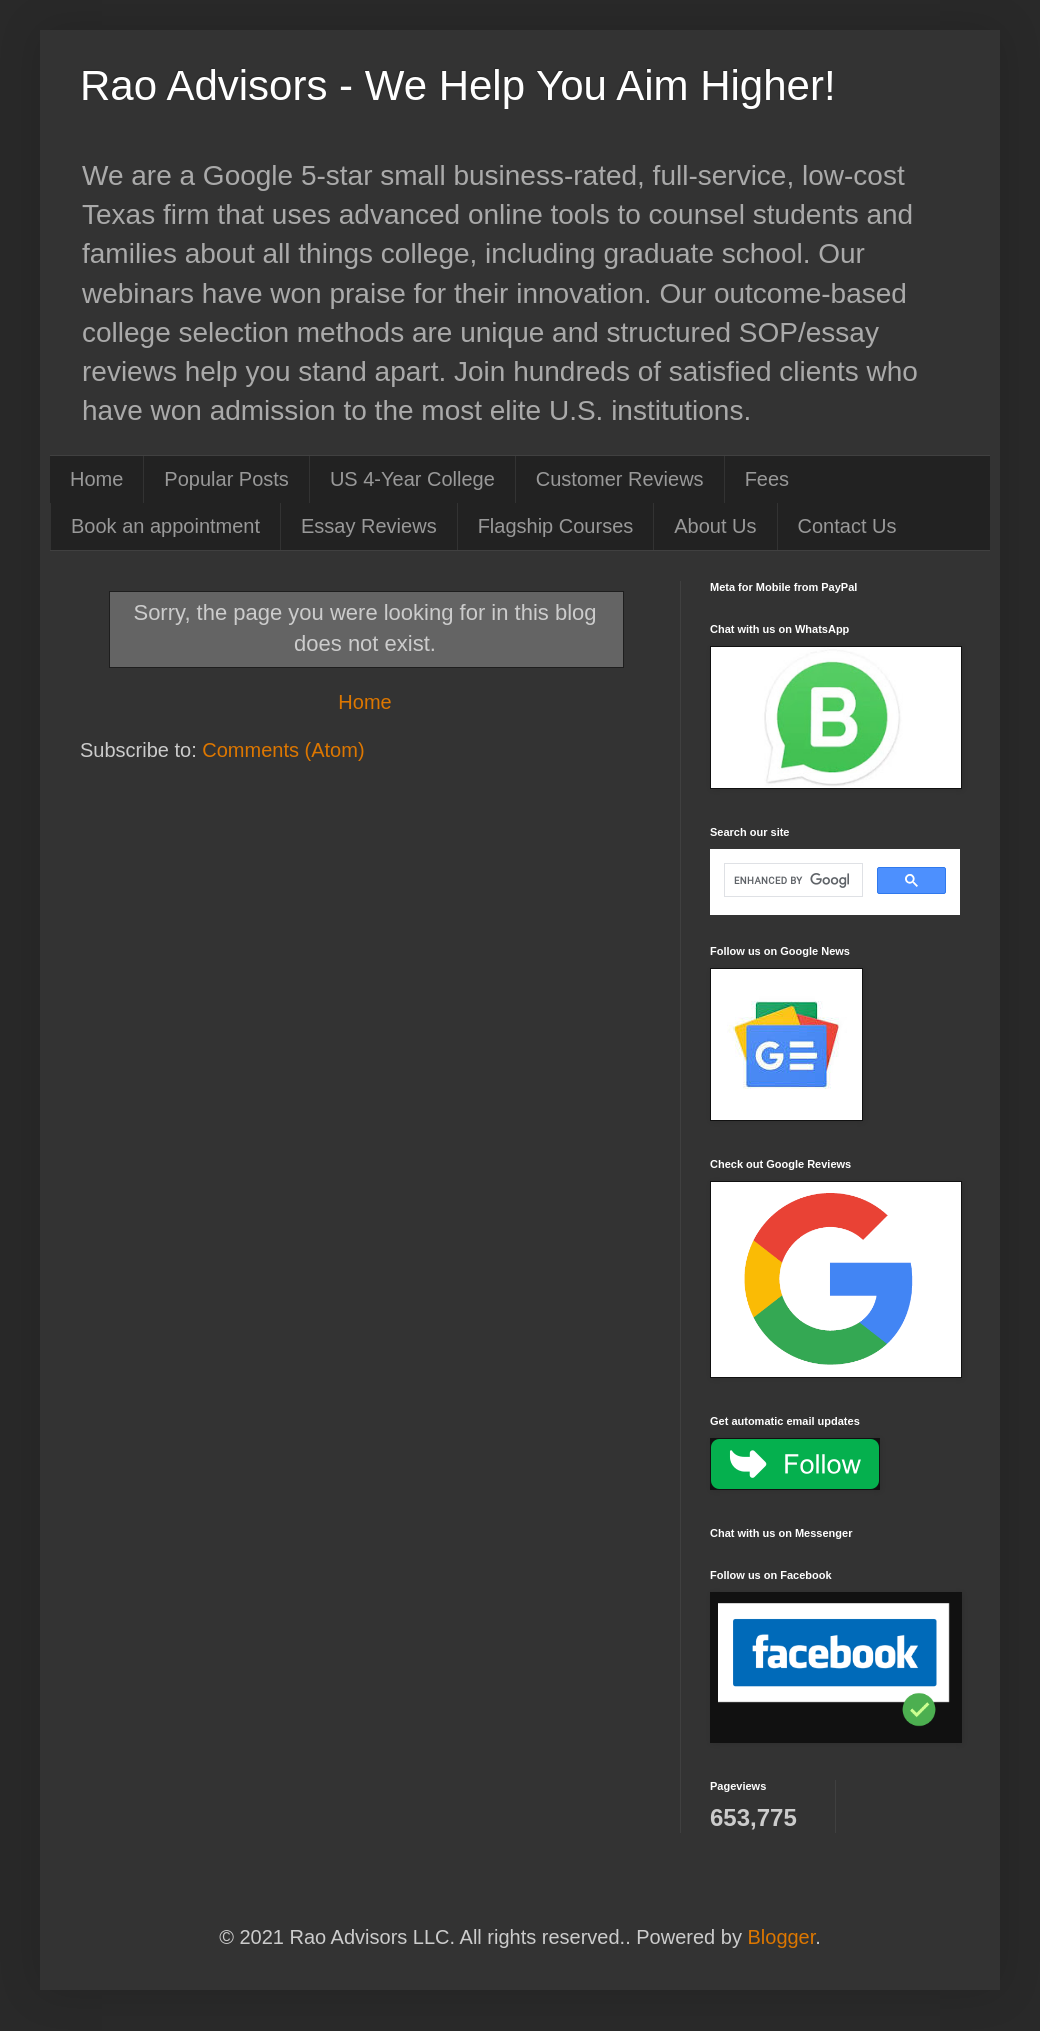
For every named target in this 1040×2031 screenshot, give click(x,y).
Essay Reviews (369, 526)
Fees (767, 479)
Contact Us (847, 526)
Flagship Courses (556, 526)
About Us (715, 526)
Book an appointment (165, 526)
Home (96, 479)
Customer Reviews (620, 479)
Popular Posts (226, 479)
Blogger (781, 1937)
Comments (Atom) (283, 750)
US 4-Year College (412, 479)
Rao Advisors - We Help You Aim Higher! (458, 85)
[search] (791, 880)
